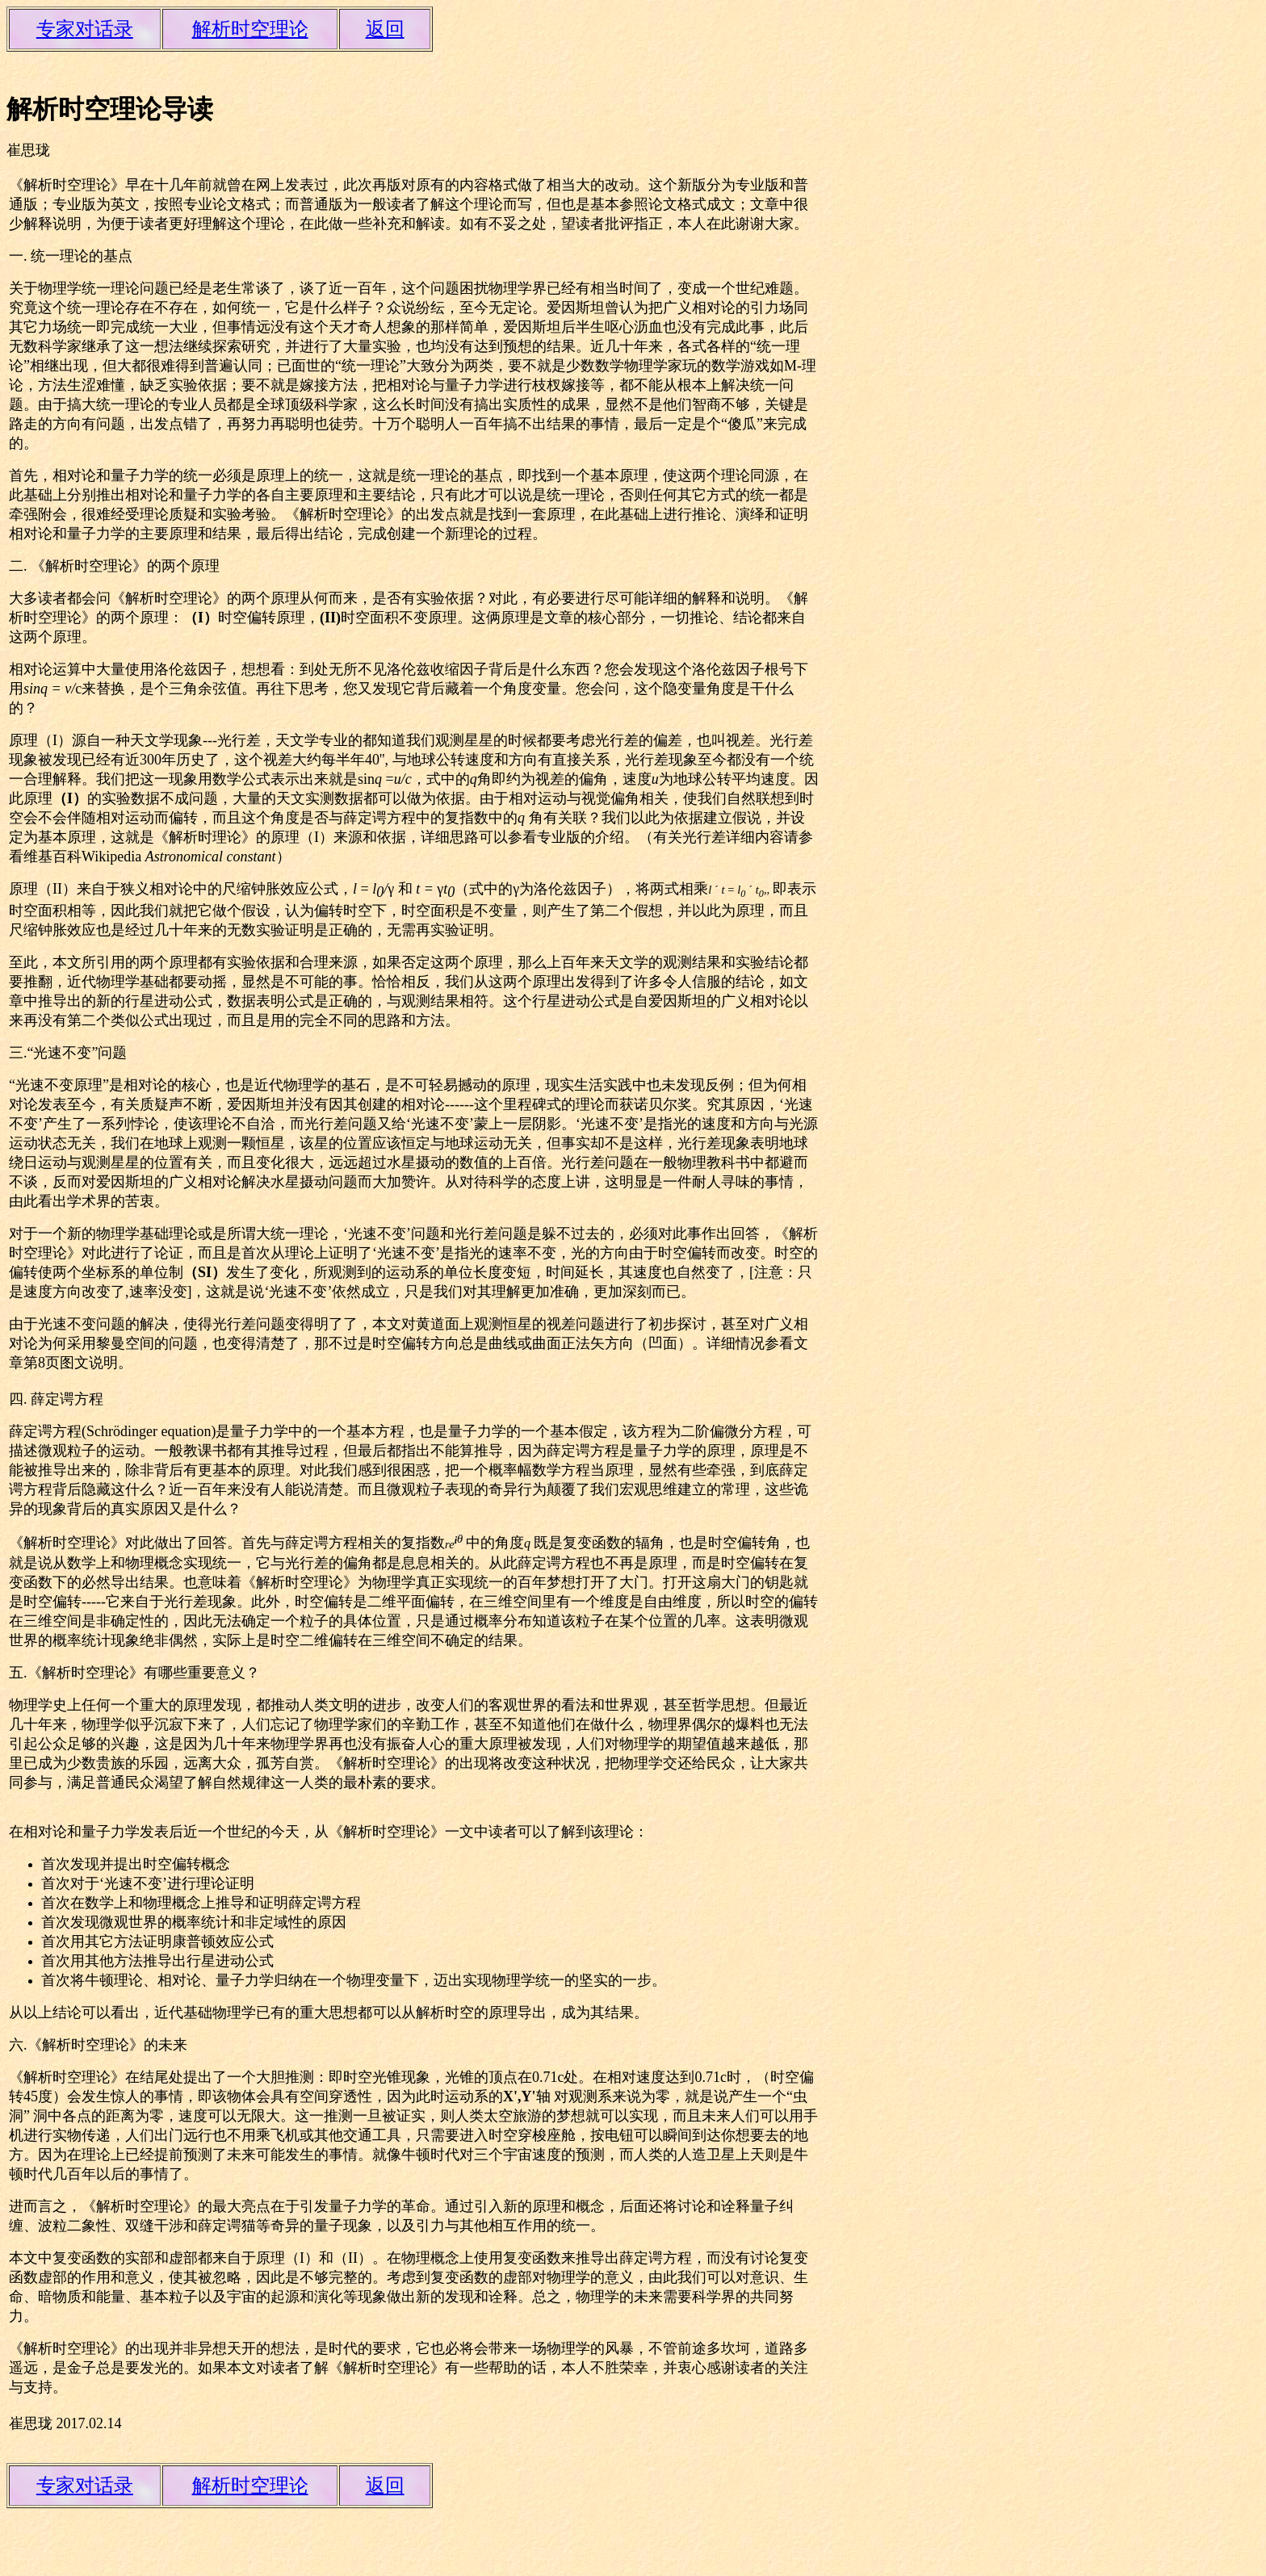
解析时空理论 (250, 29)
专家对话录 (84, 29)
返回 (385, 29)
